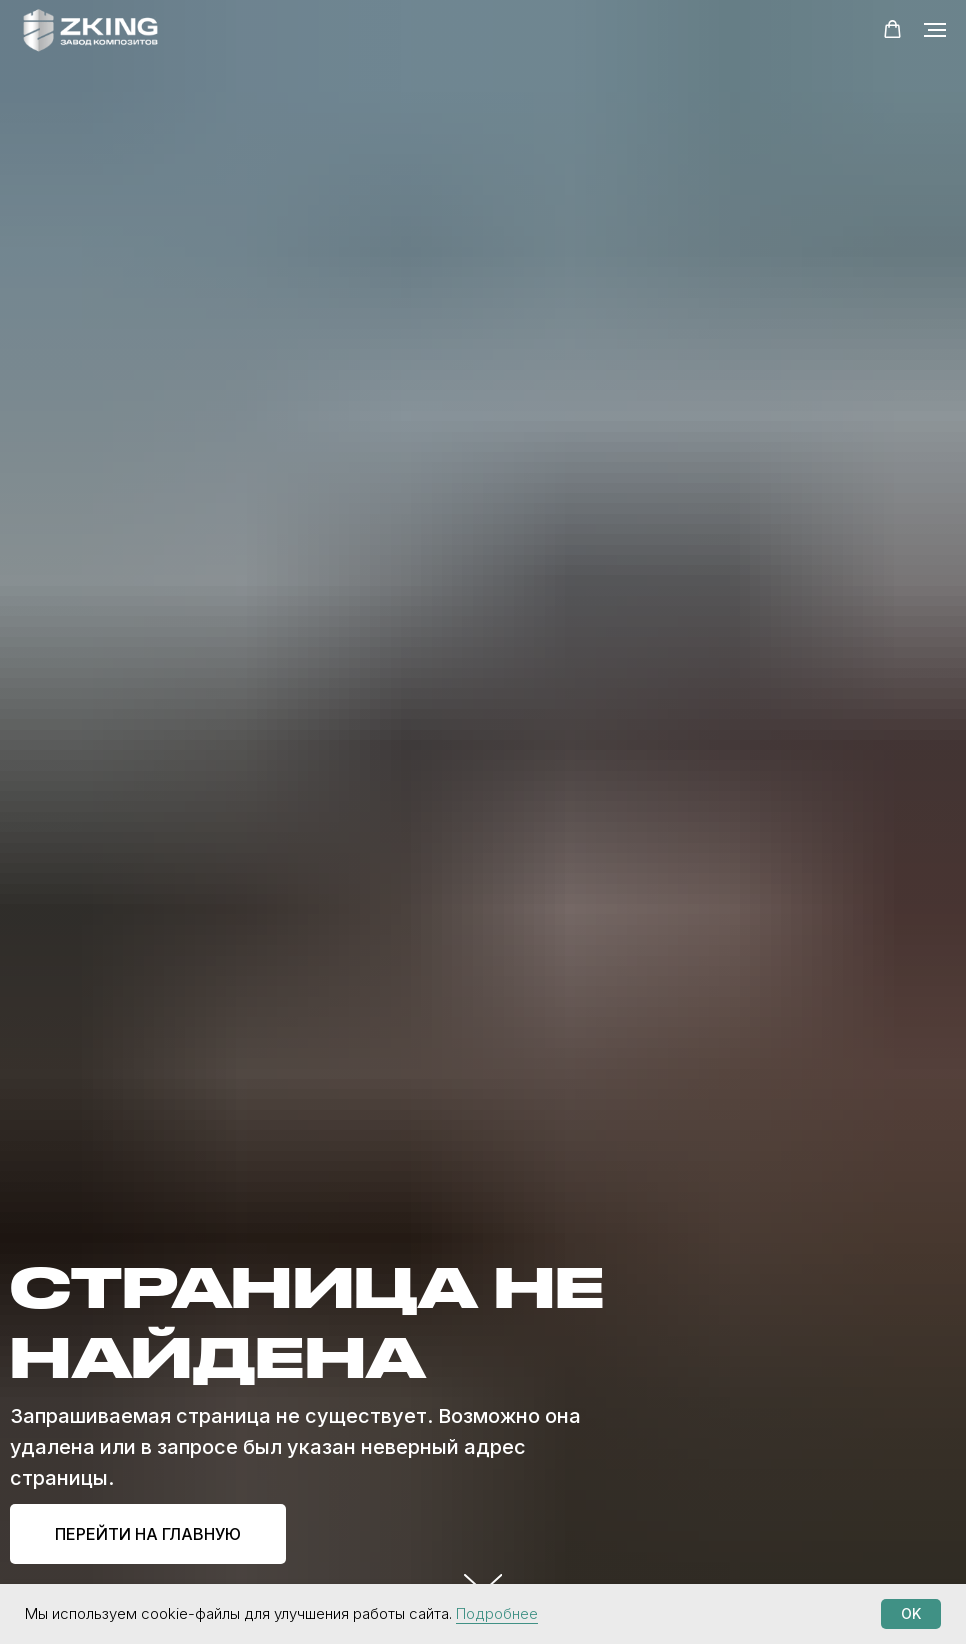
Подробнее (497, 1613)
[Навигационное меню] (935, 30)
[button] (892, 29)
